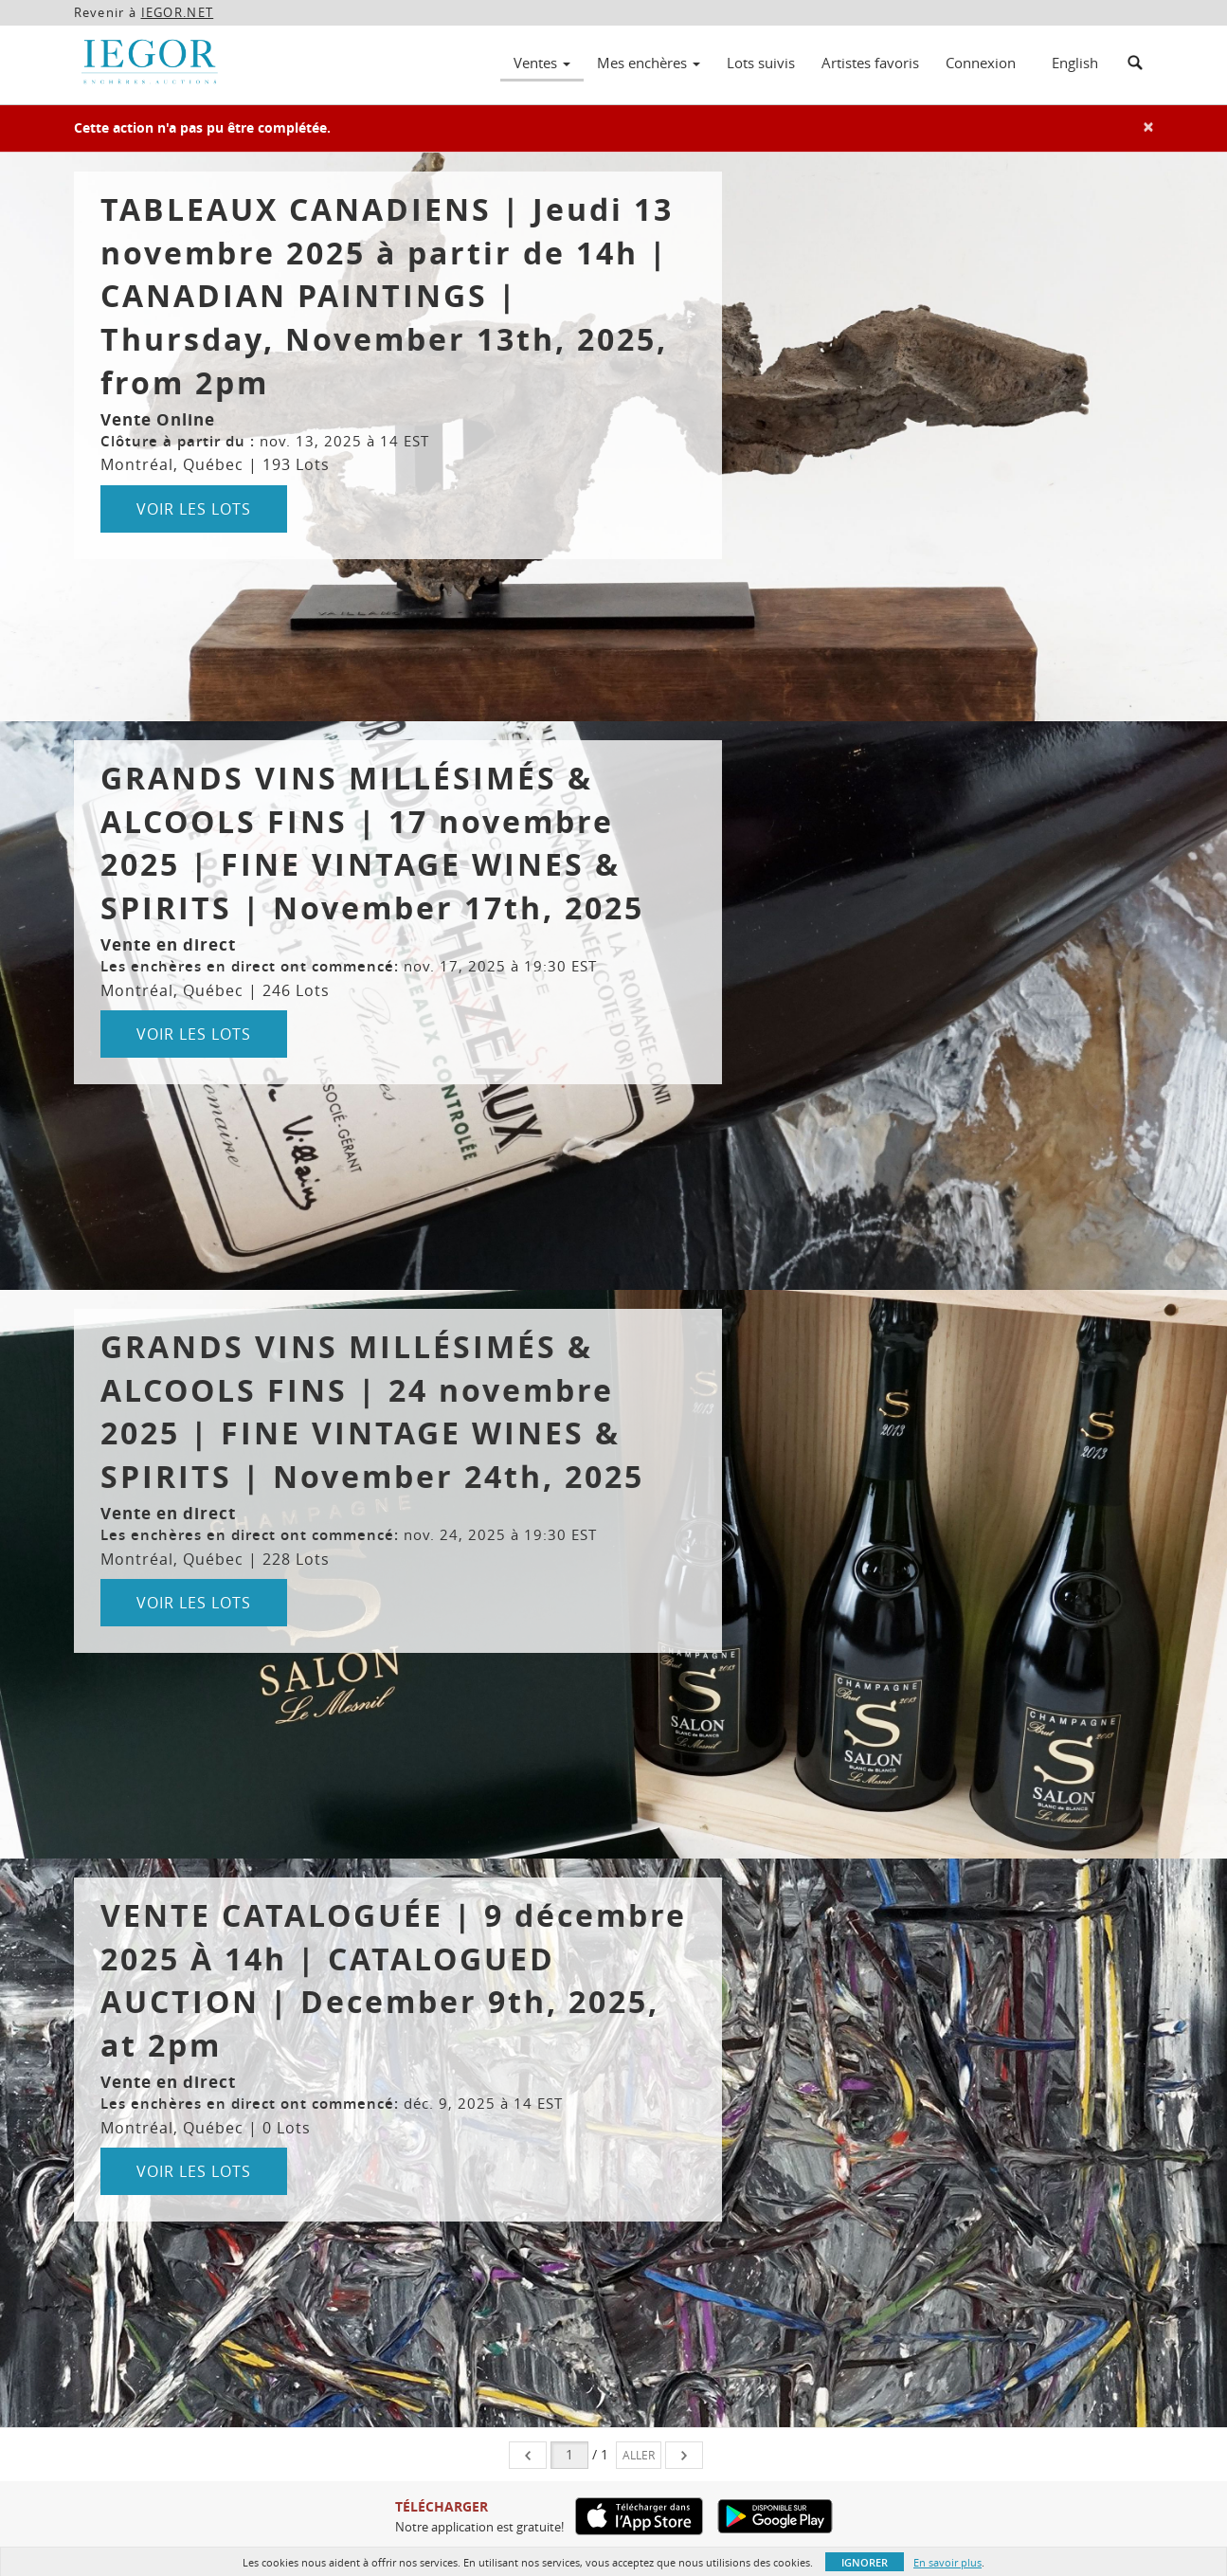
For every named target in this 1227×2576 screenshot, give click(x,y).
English (1075, 62)
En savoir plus (947, 2562)
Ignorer (864, 2562)
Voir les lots (193, 509)
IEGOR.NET (177, 12)
